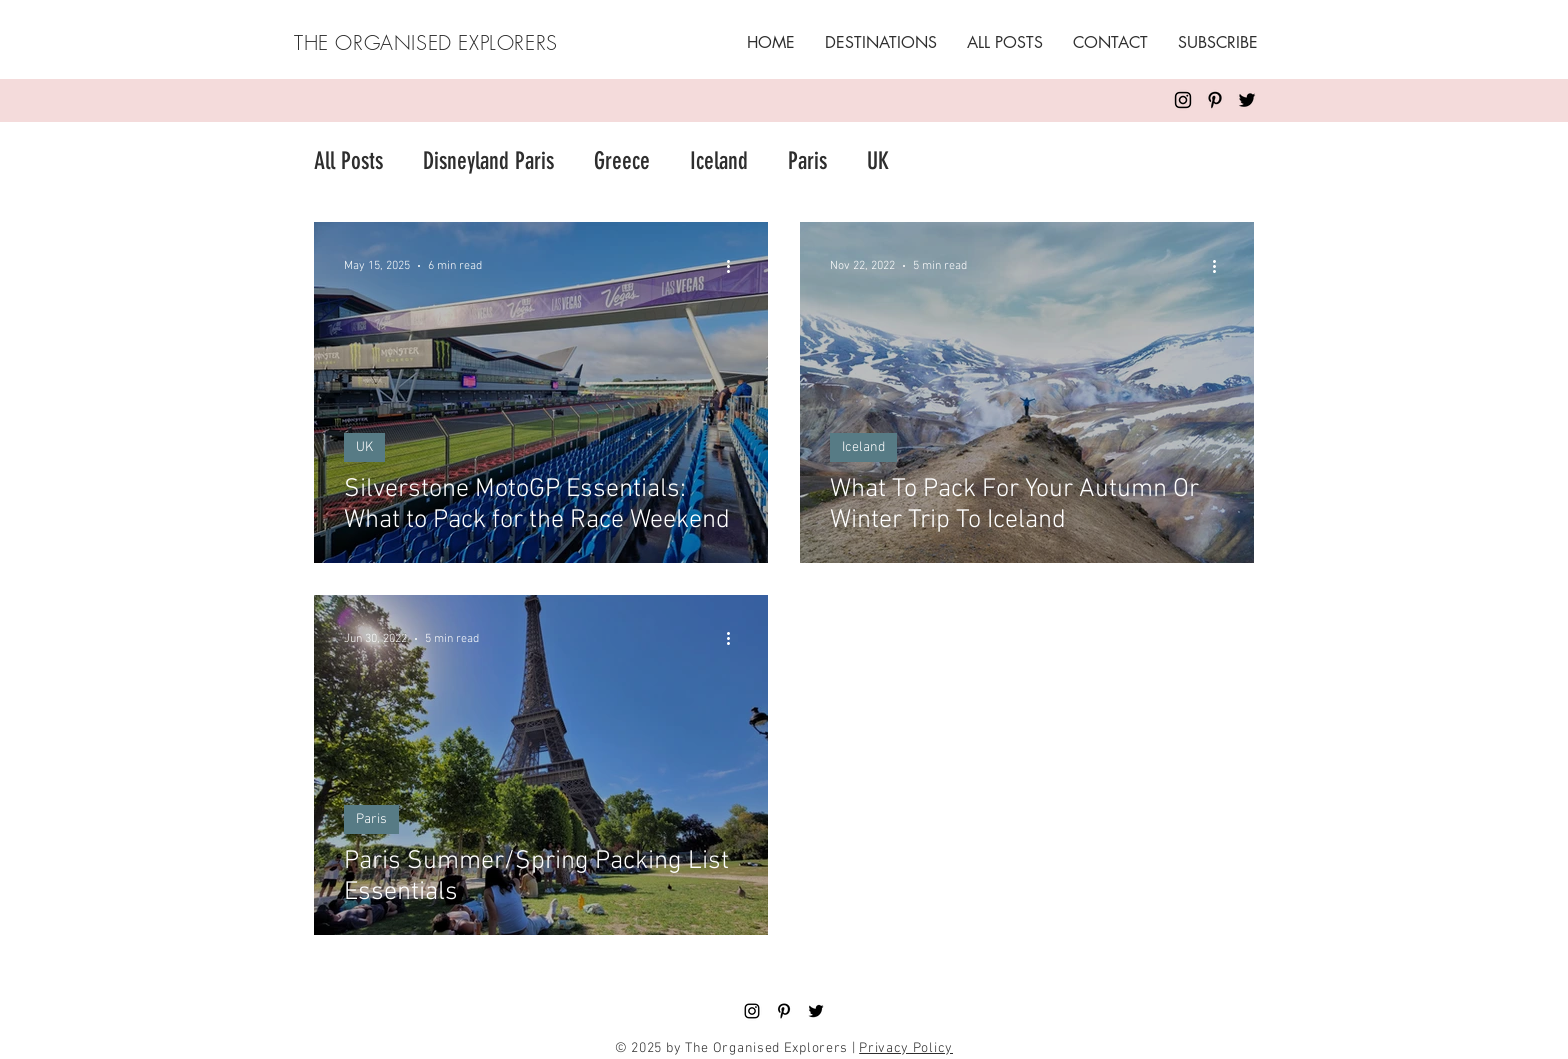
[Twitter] (1247, 100)
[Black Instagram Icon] (752, 1011)
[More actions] (735, 266)
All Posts (348, 161)
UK (878, 161)
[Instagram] (1183, 100)
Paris (807, 161)
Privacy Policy (906, 1048)
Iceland (719, 161)
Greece (622, 161)
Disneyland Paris (488, 161)
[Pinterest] (1215, 100)
